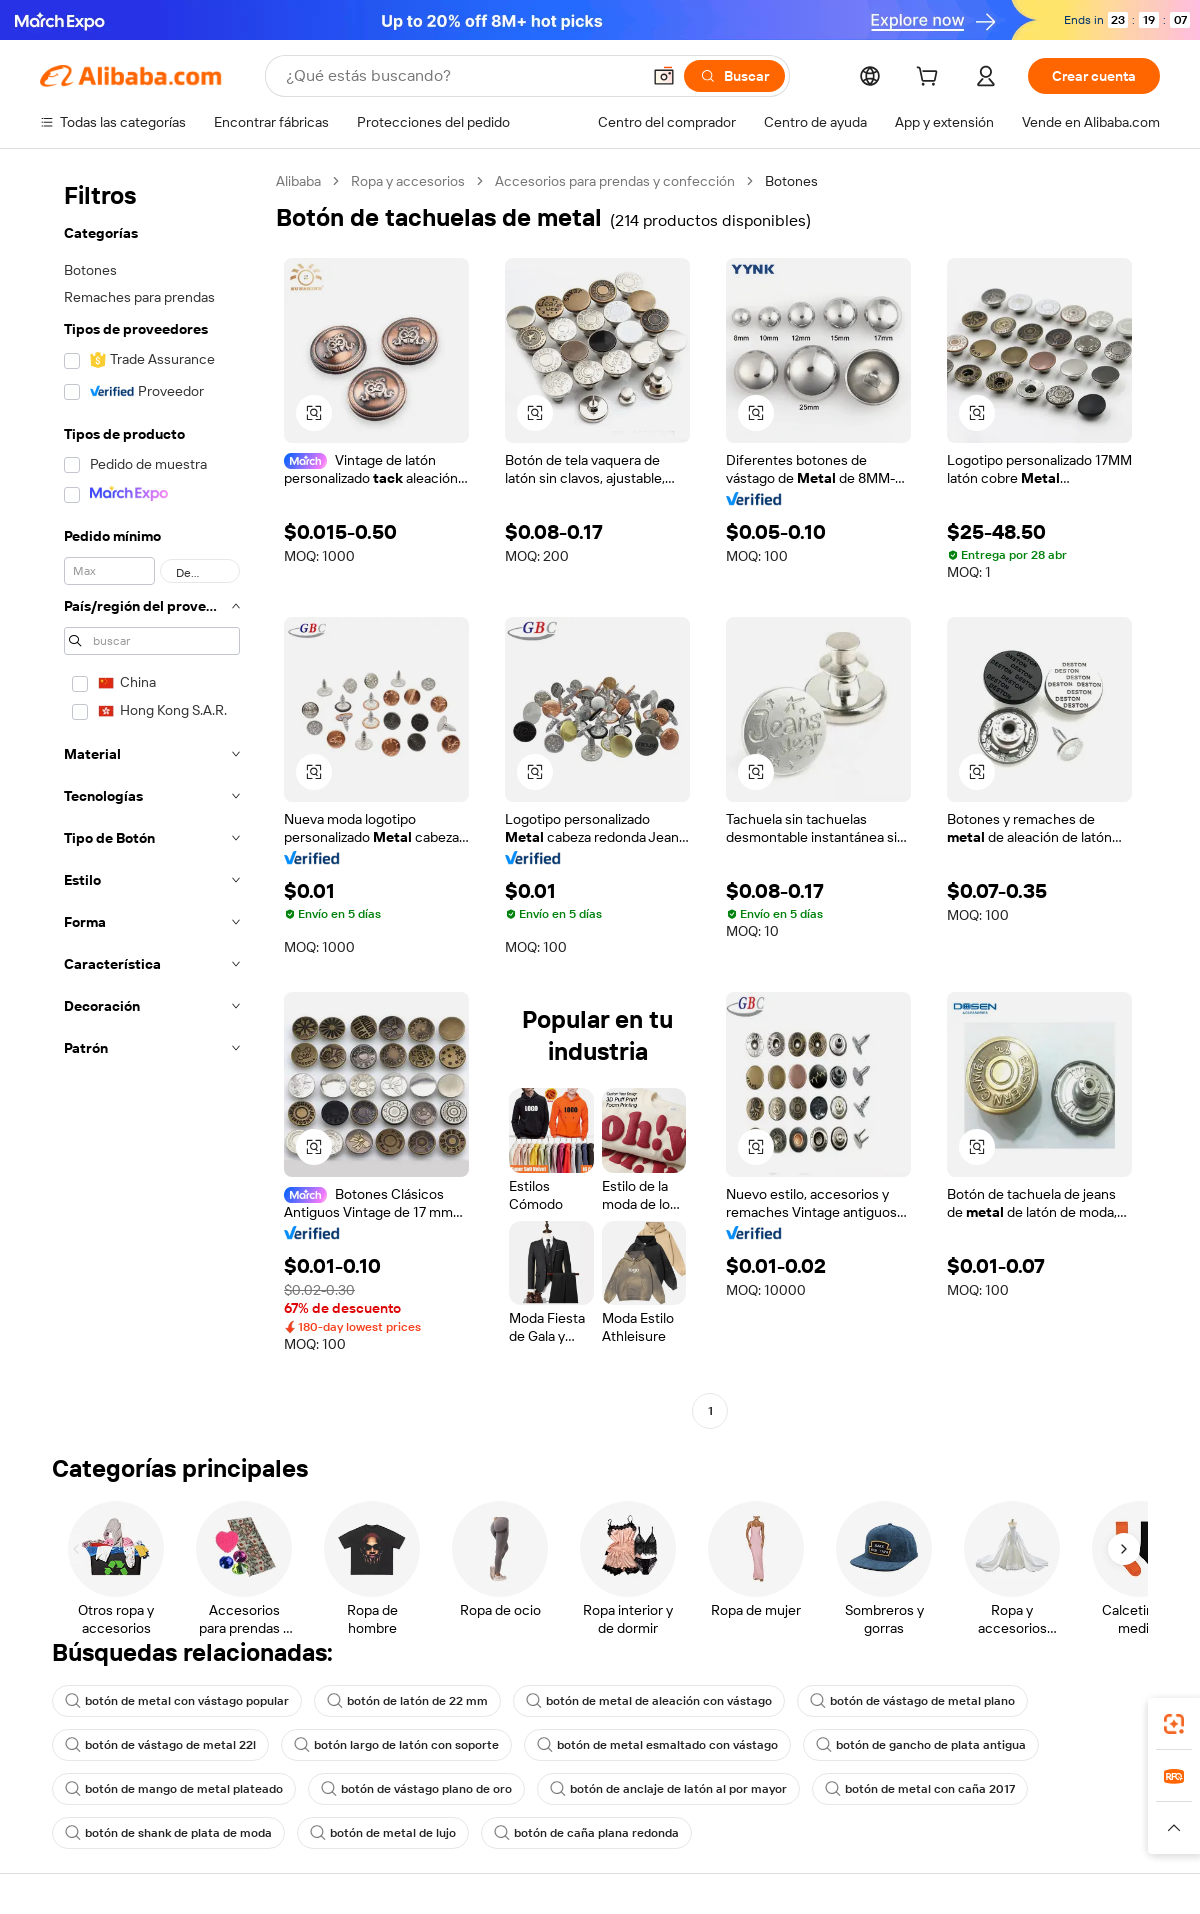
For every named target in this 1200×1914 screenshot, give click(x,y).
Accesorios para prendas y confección (615, 181)
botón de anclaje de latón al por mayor (668, 1789)
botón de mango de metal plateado (174, 1789)
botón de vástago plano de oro (416, 1789)
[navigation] (152, 798)
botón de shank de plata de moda (168, 1833)
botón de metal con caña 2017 (920, 1789)
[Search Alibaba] (461, 76)
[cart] (931, 79)
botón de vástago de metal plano (912, 1701)
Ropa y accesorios (408, 181)
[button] (664, 76)
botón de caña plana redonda (586, 1833)
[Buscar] (734, 76)
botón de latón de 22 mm (407, 1701)
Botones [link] (791, 181)
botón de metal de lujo (383, 1833)
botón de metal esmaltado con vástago (657, 1745)
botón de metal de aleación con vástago (649, 1701)
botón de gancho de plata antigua (921, 1745)
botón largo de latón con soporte (396, 1745)
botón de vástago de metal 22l (160, 1745)
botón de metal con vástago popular (177, 1701)
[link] (1174, 1724)
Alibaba (298, 181)
